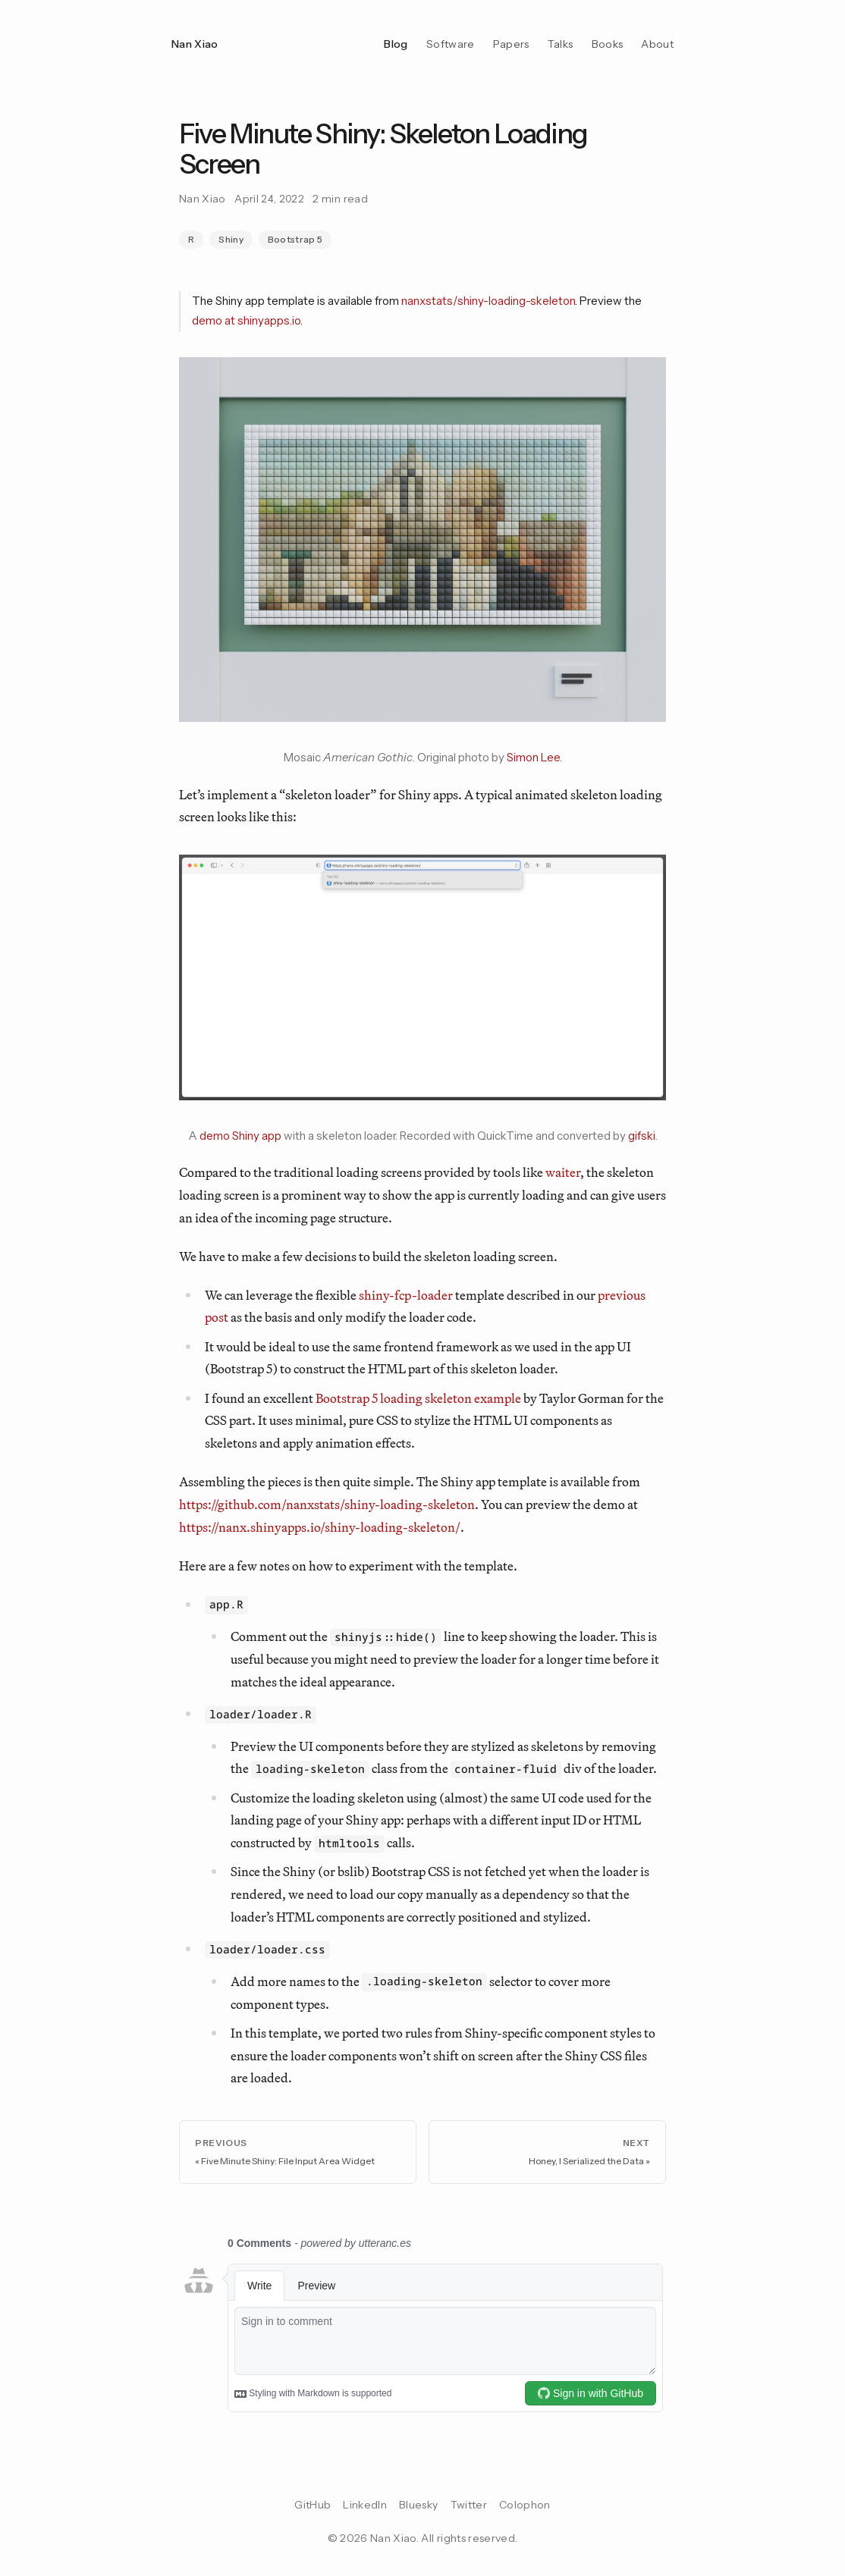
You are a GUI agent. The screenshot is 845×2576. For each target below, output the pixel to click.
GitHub (312, 2505)
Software (450, 44)
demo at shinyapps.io (246, 320)
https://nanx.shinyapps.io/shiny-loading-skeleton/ (319, 1527)
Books (608, 44)
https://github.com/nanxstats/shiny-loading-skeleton (327, 1504)
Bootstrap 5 (295, 239)
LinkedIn (365, 2505)
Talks (560, 44)
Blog (395, 44)
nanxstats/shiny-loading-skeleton (488, 300)
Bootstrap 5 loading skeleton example (418, 1398)
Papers (511, 44)
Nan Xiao (194, 44)
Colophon (525, 2505)
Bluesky (418, 2505)
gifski (641, 1135)
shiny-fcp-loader (406, 1295)
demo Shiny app (240, 1135)
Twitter (469, 2505)
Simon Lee (533, 757)
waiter (562, 1172)
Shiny (230, 239)
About (657, 44)
